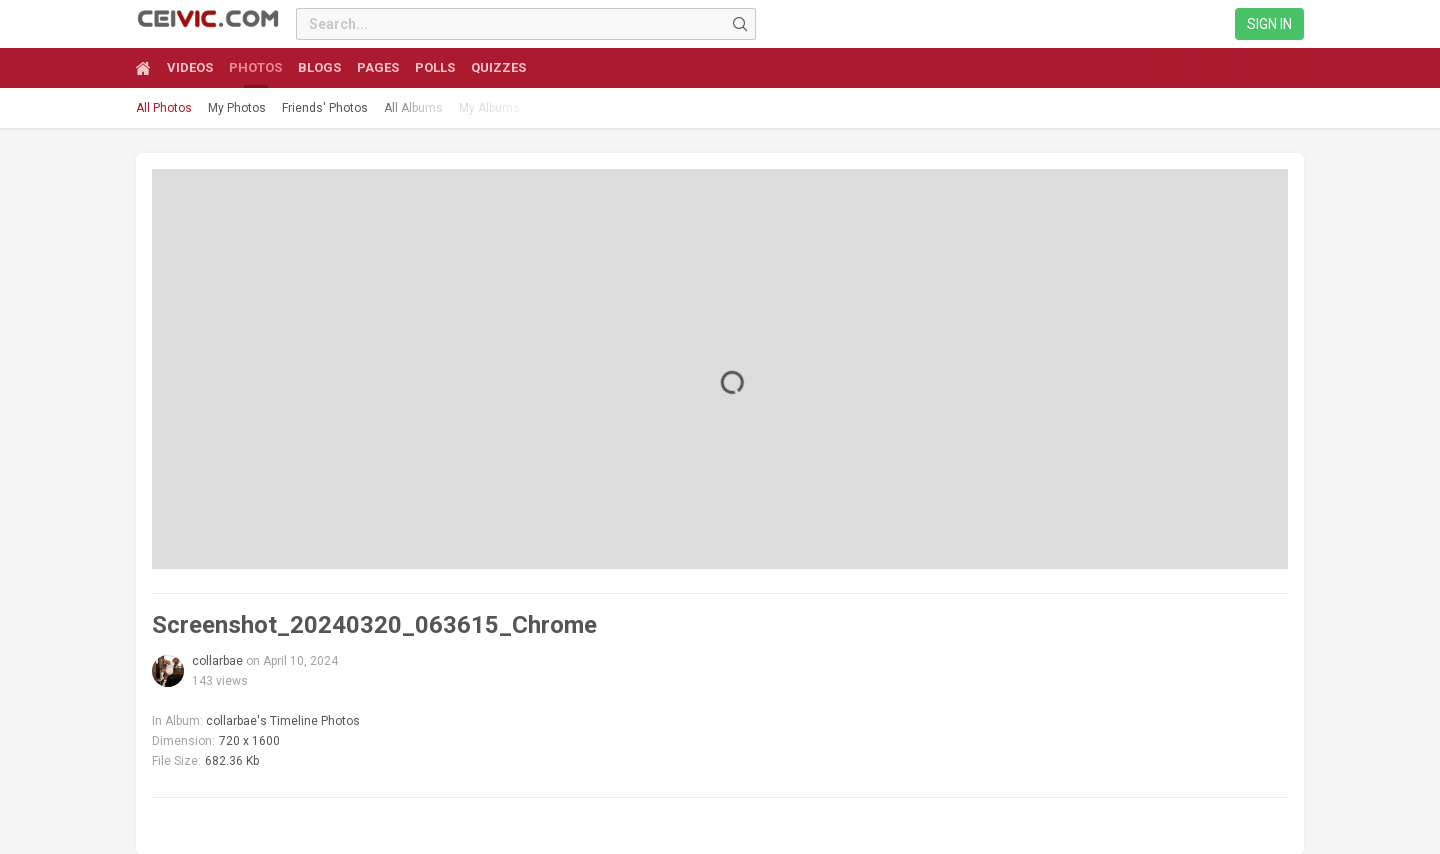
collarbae (217, 661)
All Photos (164, 108)
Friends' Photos (325, 108)
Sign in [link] (1269, 24)
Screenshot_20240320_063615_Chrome (374, 625)
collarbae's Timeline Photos (283, 721)
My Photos (237, 108)
